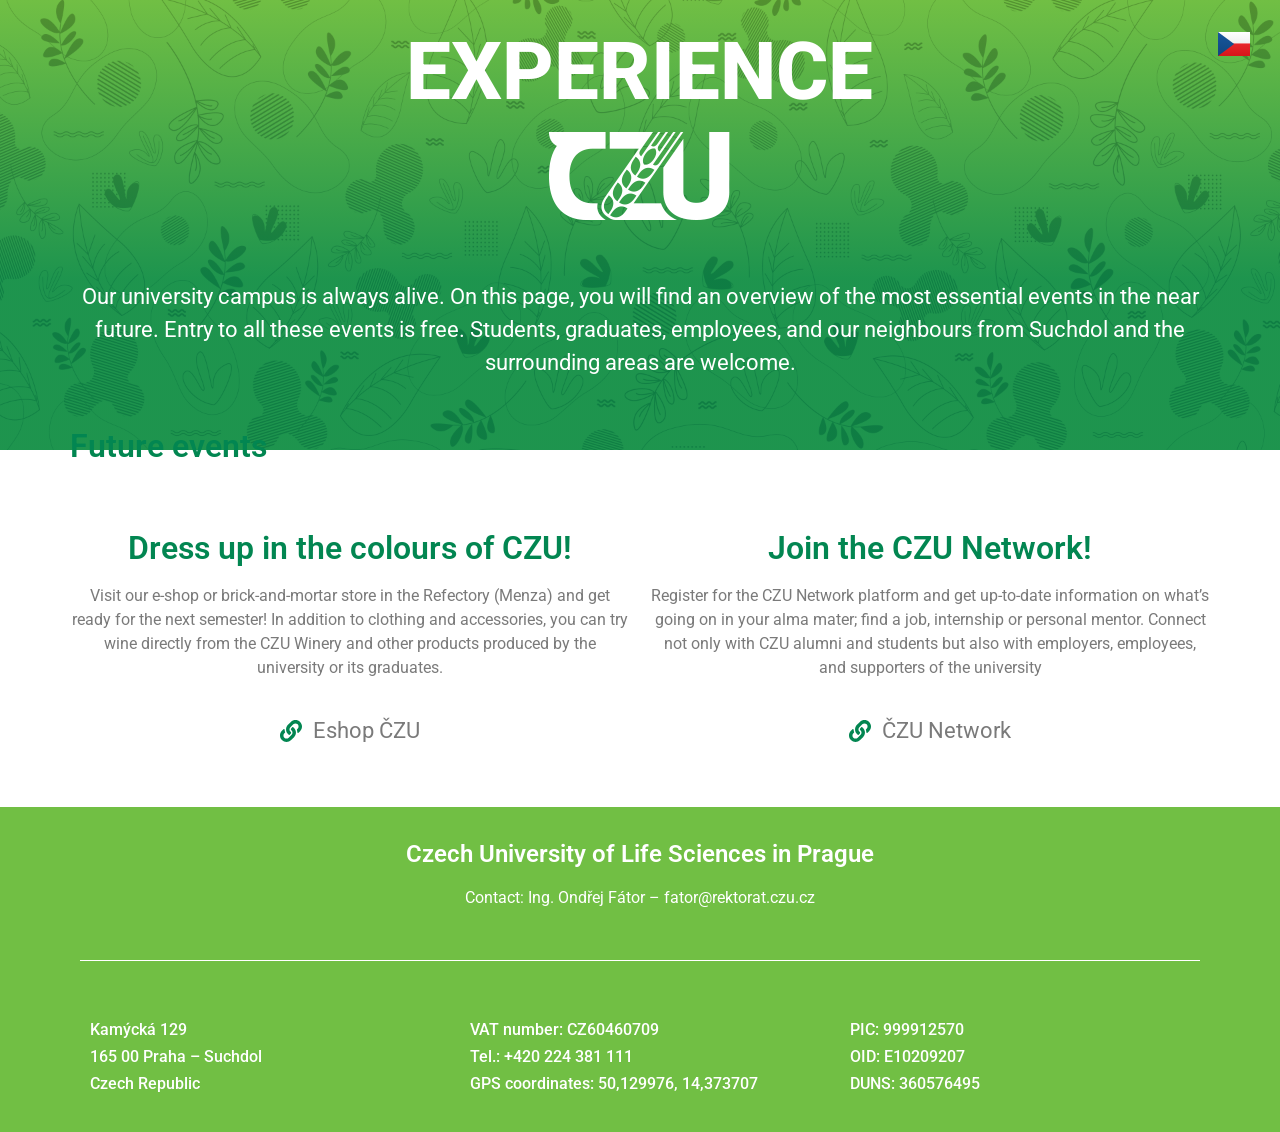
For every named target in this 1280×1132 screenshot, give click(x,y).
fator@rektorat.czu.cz (739, 897)
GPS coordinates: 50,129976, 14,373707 (614, 1083)
